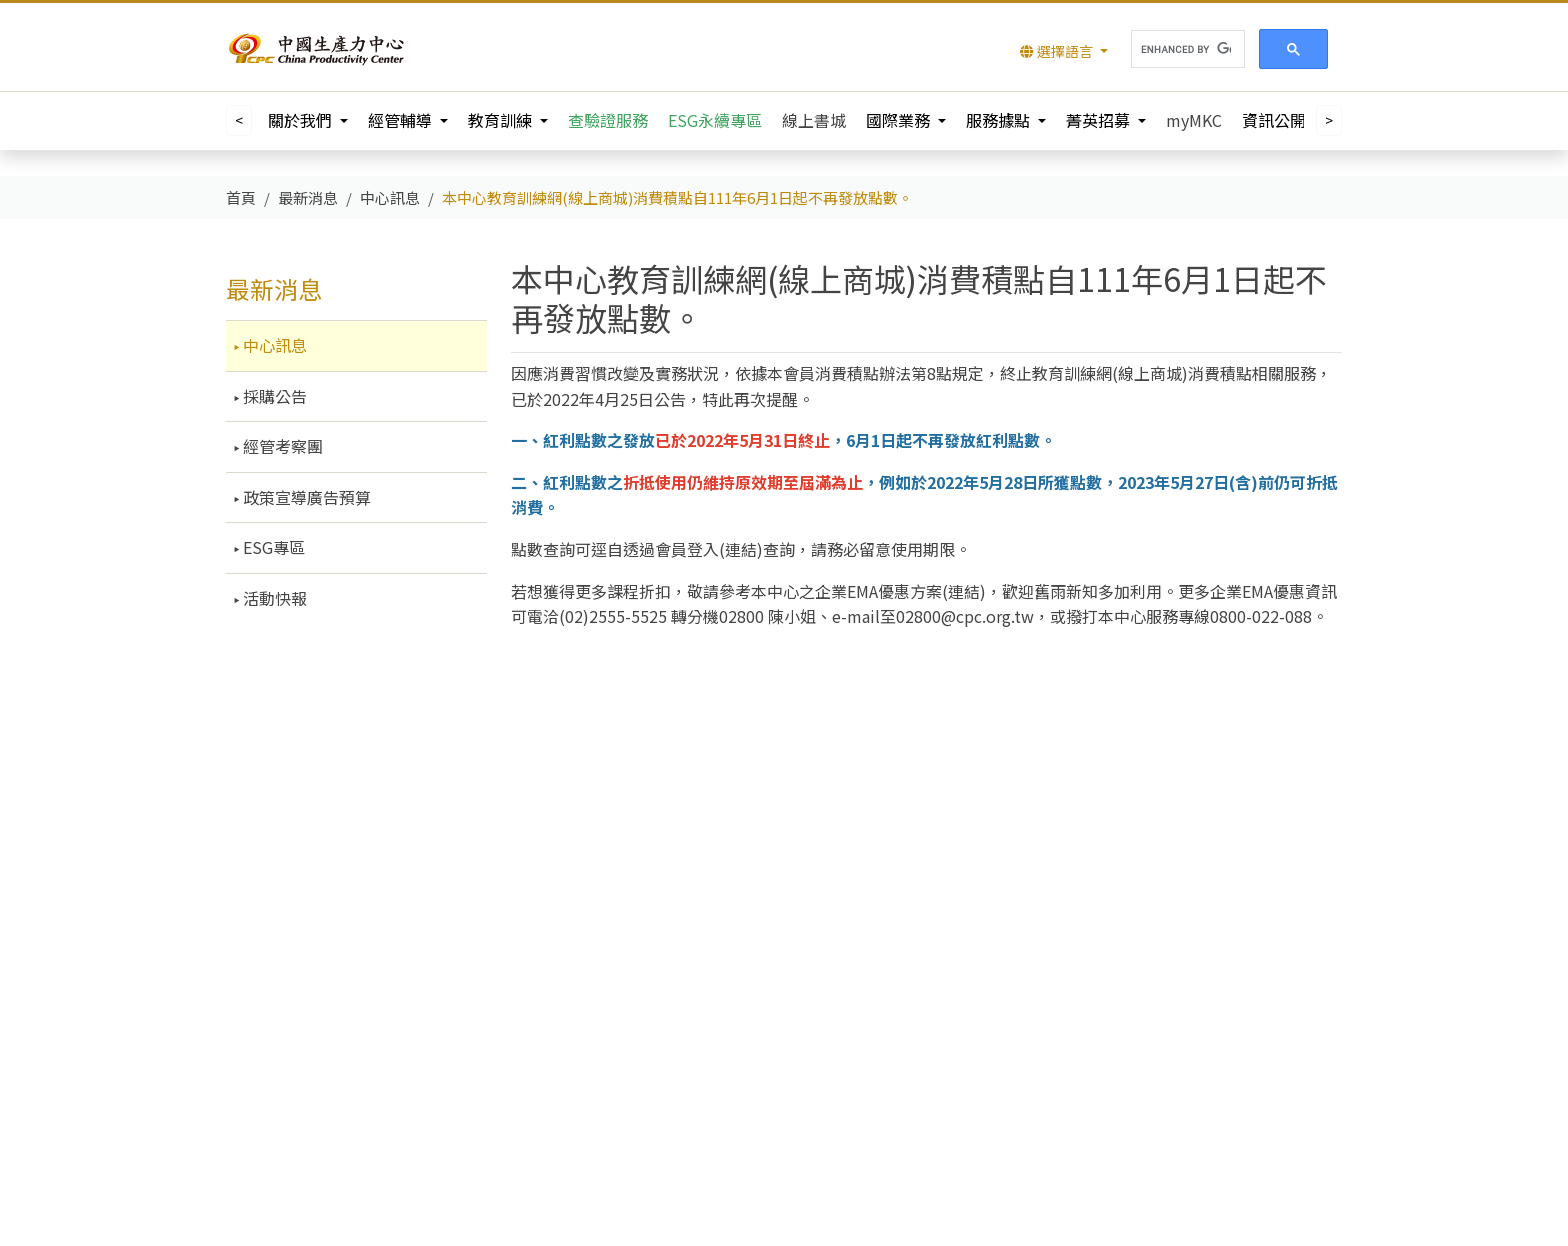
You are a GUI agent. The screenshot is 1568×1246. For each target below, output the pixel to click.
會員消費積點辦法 (847, 373)
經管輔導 (402, 120)
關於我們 (302, 120)
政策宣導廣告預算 (305, 497)
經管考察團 (281, 446)
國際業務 (900, 120)
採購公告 (273, 396)
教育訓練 (502, 120)
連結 (741, 549)
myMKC (1194, 120)
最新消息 (274, 288)
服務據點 (1000, 120)
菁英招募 (1100, 120)
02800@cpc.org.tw (965, 616)
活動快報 (273, 598)
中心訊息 (273, 345)
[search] (1186, 49)
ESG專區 (272, 547)
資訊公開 (1276, 120)
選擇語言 (1058, 51)
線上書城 (814, 120)
